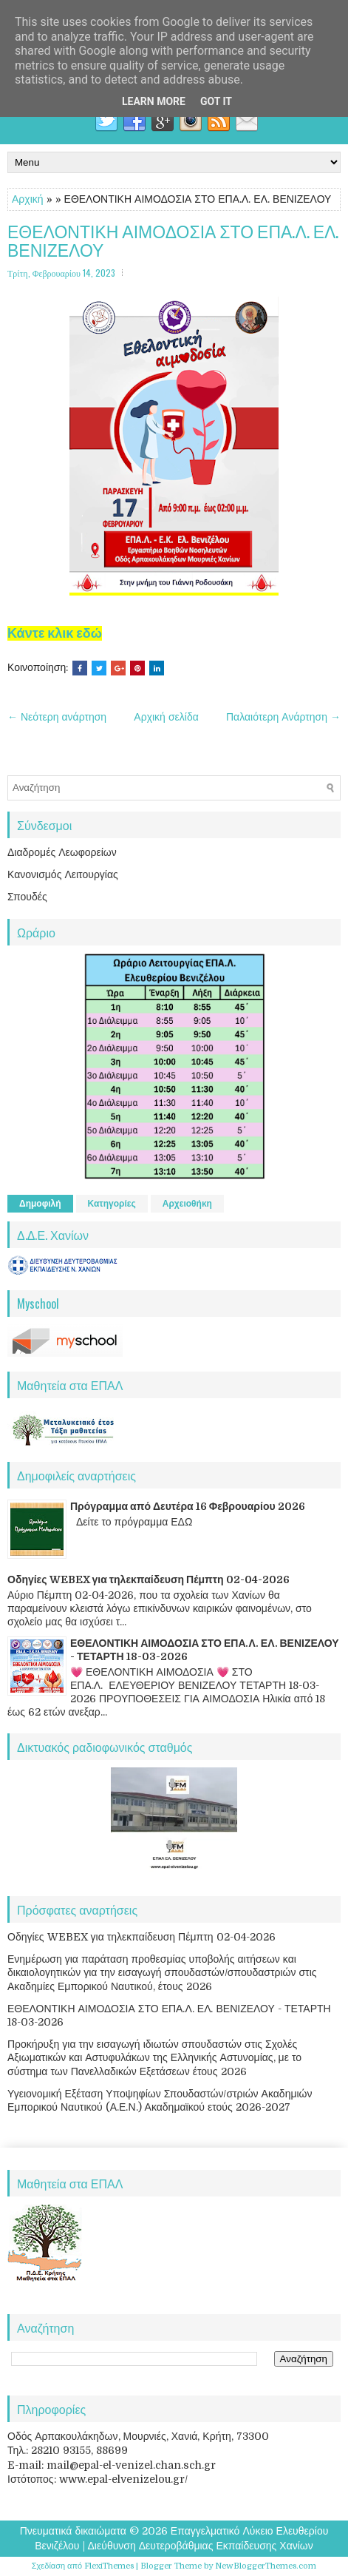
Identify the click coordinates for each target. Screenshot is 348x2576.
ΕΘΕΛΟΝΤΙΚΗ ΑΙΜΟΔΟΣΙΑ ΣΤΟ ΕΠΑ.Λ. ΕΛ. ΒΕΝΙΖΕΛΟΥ (172, 241)
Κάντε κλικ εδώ (54, 633)
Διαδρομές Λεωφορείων (62, 852)
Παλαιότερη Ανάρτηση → (283, 717)
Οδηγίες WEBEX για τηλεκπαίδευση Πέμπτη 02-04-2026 (148, 1579)
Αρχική (28, 199)
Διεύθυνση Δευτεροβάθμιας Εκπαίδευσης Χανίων (200, 2546)
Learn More (153, 101)
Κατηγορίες (112, 1203)
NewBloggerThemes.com (265, 2566)
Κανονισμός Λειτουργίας (62, 874)
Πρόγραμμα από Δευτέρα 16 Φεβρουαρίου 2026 (187, 1506)
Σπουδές (27, 897)
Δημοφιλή (40, 1203)
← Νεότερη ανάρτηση (56, 717)
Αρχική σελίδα (166, 717)
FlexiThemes (109, 2566)
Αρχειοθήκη (187, 1203)
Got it (216, 101)
